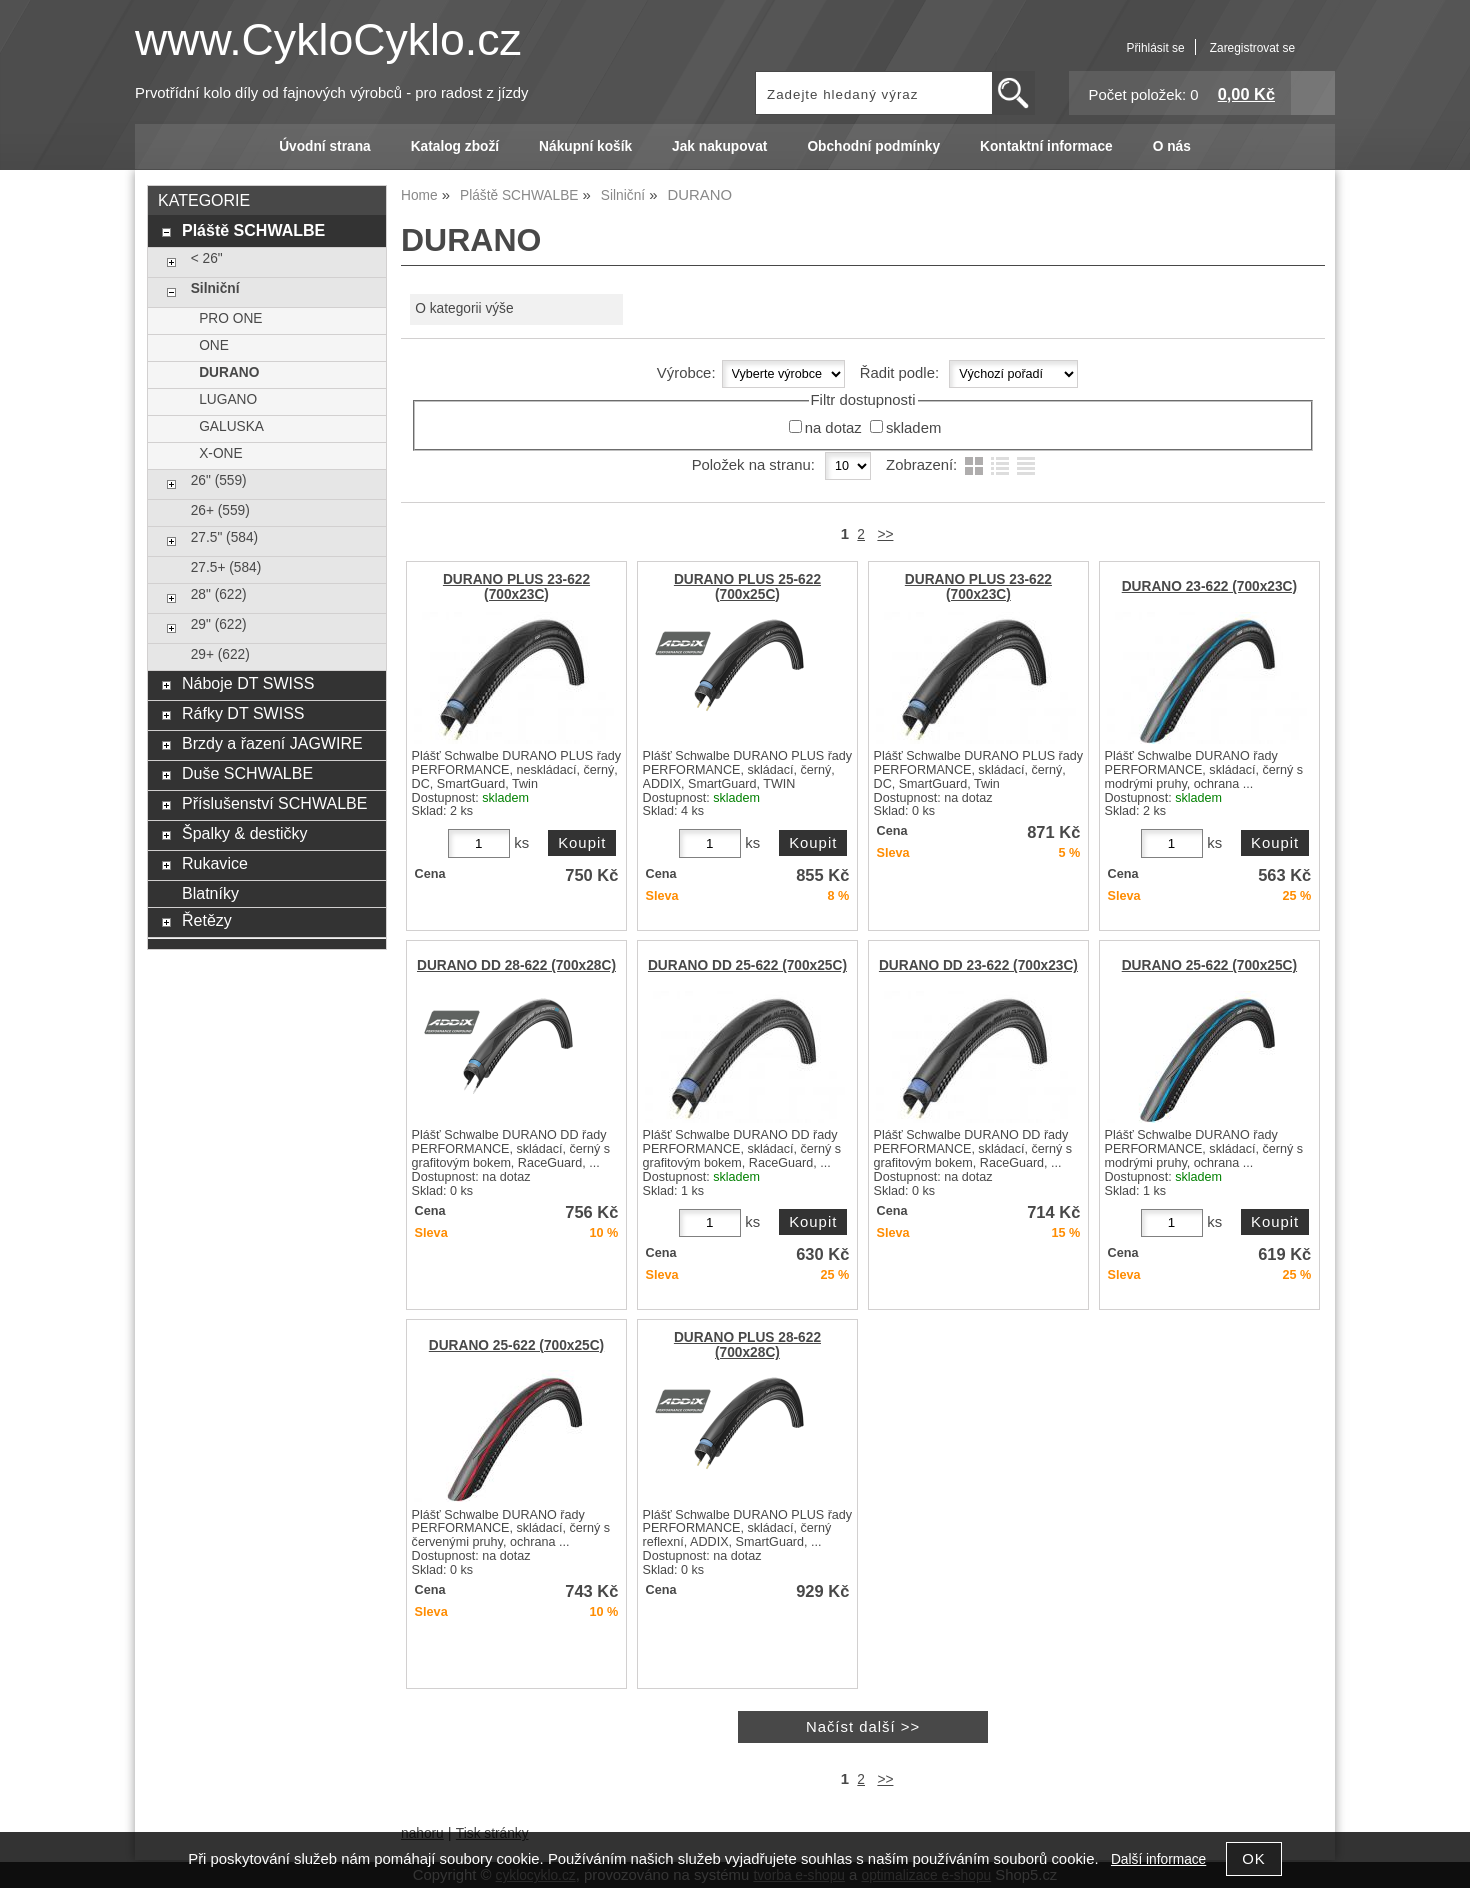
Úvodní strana (324, 146)
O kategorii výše (464, 308)
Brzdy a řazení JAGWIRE (272, 743)
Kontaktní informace (1046, 146)
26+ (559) (220, 510)
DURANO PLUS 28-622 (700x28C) (747, 1345)
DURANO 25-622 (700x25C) (1209, 965)
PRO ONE (230, 318)
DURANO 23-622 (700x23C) (1209, 586)
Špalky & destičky (245, 833)
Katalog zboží (455, 146)
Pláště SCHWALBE (253, 230)
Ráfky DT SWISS (243, 713)
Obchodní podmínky (873, 146)
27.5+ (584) (226, 567)
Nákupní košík (585, 146)
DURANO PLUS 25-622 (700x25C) (747, 587)
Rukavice (215, 863)
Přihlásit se (1155, 48)
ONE (214, 345)
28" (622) (219, 594)
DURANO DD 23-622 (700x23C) (978, 965)
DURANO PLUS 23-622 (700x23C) (516, 587)
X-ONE (220, 453)
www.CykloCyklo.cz (328, 39)
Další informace (1158, 1859)
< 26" (207, 258)
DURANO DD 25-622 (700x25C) (747, 965)
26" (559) (219, 480)
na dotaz (833, 428)
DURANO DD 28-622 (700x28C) (516, 965)
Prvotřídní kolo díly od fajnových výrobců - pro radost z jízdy (332, 93)
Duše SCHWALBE (247, 773)
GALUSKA (231, 426)
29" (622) (219, 624)
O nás (1172, 146)
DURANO (229, 372)
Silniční (215, 288)
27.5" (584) (224, 537)
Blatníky (210, 893)
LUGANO (228, 399)
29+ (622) (220, 654)
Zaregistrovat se (1252, 48)
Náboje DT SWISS (248, 683)
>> (885, 534)
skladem (913, 428)
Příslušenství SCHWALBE (274, 803)
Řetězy (207, 920)
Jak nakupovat (719, 146)
